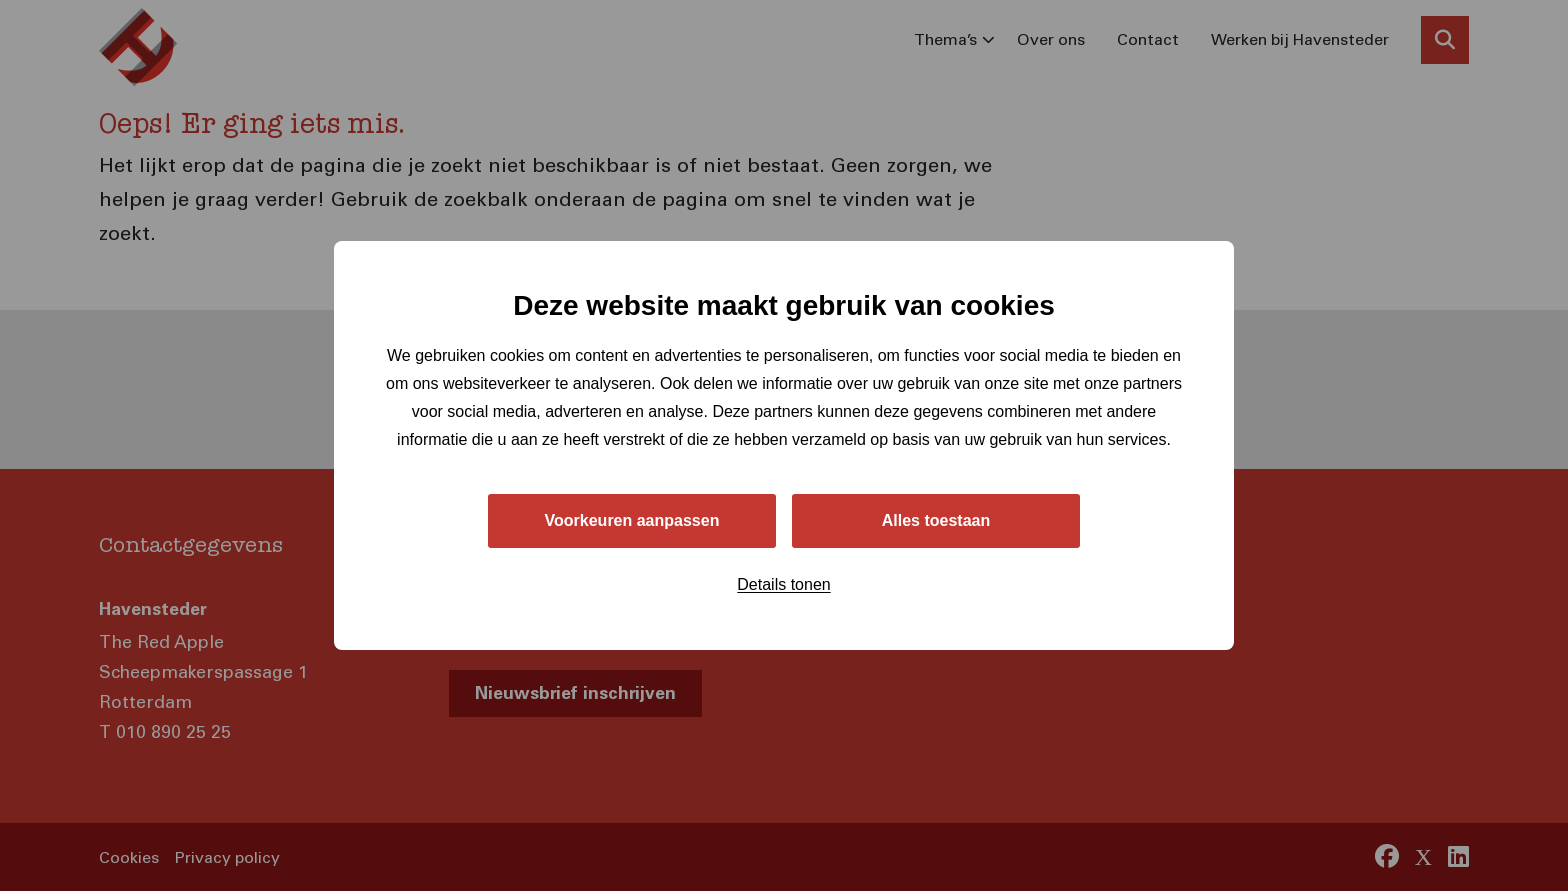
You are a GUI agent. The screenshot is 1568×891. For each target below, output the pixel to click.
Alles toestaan (936, 520)
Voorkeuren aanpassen (632, 520)
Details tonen (783, 584)
